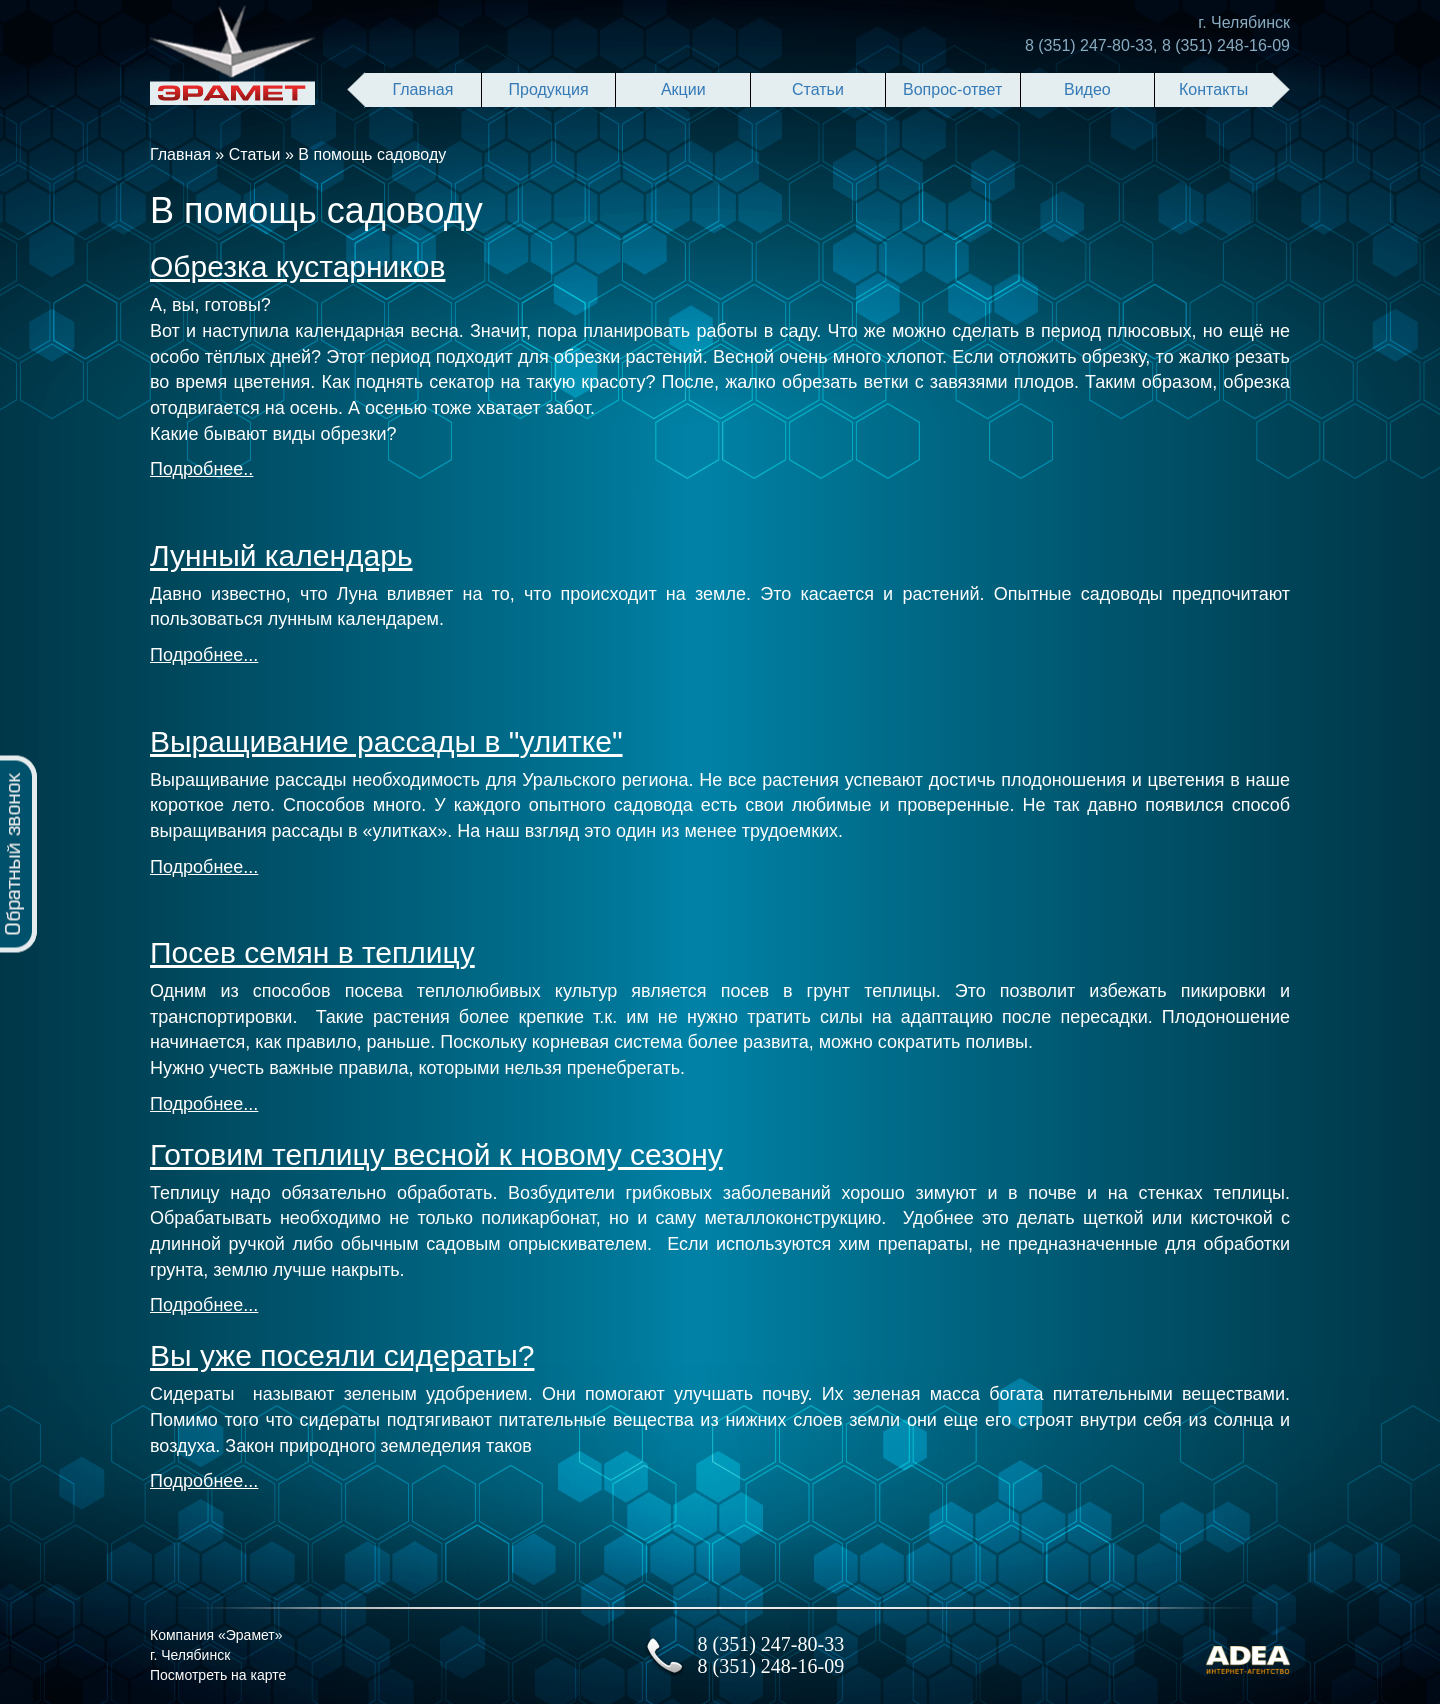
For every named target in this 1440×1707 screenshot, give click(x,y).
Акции (683, 89)
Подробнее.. (201, 469)
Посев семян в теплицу (312, 952)
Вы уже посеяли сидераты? (342, 1355)
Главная (422, 89)
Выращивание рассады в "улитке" (386, 741)
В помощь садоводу (372, 154)
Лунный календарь (281, 555)
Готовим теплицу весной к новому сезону (436, 1154)
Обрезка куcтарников (297, 266)
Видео (1087, 89)
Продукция (549, 89)
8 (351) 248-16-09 (1226, 45)
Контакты (1213, 89)
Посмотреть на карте (218, 1675)
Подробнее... (204, 655)
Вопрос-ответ (952, 89)
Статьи (818, 89)
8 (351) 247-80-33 (1089, 45)
